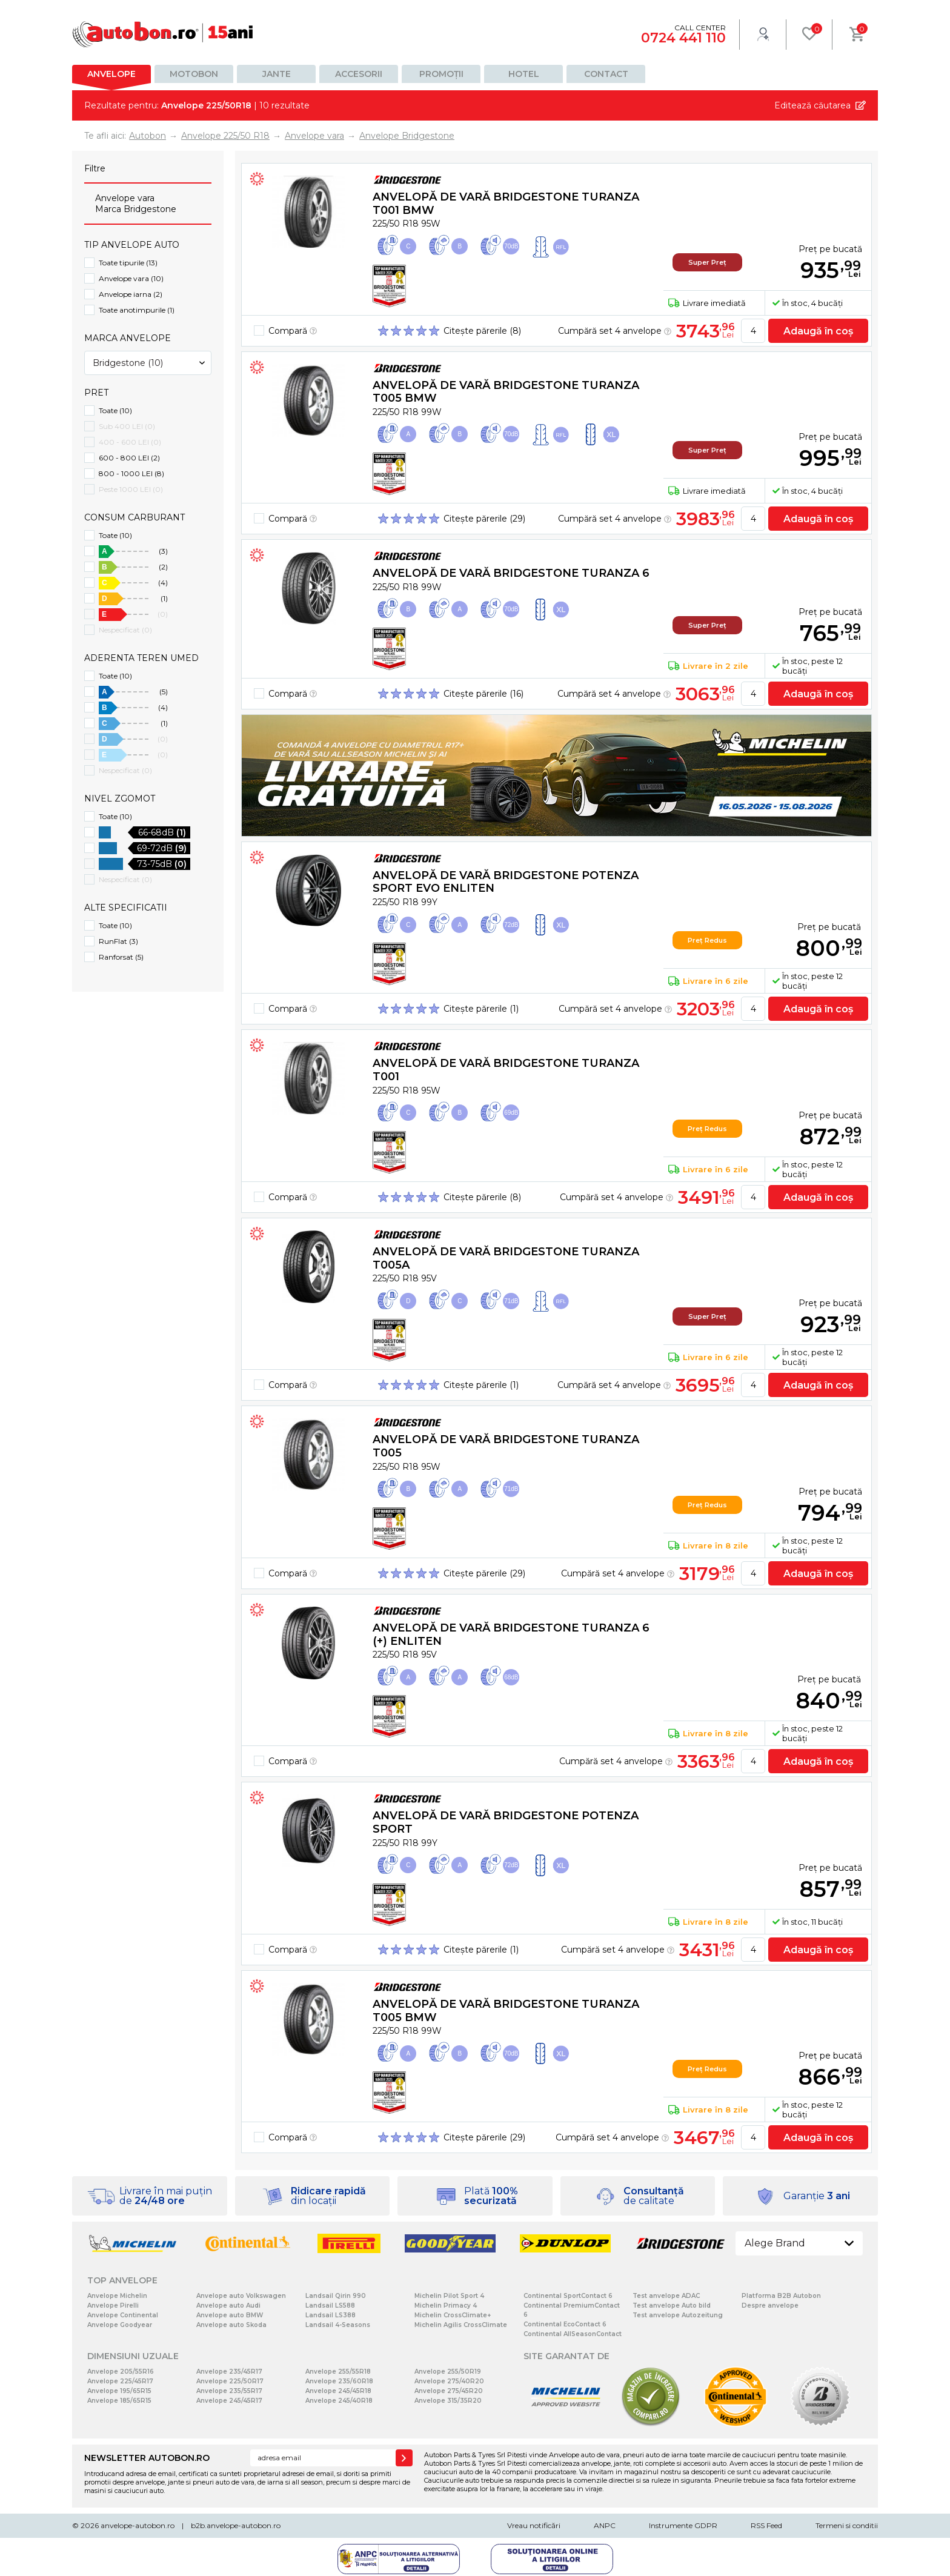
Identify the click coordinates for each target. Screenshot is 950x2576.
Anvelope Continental (122, 2315)
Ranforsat (121, 956)
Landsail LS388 (330, 2315)
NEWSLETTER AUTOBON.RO (147, 2457)
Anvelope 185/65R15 (119, 2401)
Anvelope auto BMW (229, 2315)
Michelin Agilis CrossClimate (460, 2325)
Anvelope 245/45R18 (338, 2391)
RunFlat (118, 941)
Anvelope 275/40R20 (449, 2381)
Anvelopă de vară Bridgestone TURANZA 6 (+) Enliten (511, 1634)
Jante (276, 73)
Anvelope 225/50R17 (230, 2381)
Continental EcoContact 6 (564, 2324)
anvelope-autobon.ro (137, 2525)
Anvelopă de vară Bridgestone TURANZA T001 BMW (506, 203)
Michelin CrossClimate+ (452, 2315)
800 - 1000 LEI (131, 473)
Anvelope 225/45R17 (120, 2381)
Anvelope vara (124, 198)
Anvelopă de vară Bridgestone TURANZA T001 (506, 1070)
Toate (115, 410)
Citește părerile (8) (482, 330)
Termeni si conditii (846, 2525)
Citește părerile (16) (483, 693)
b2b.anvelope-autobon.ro (236, 2525)
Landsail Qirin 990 (335, 2296)
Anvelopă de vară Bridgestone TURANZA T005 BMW (506, 392)
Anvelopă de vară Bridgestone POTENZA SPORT (506, 1822)
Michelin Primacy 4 (445, 2305)
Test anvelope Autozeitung (678, 2315)
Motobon (194, 73)
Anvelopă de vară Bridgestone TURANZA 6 (511, 573)
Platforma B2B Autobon (781, 2296)
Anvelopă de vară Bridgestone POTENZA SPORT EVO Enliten (506, 882)
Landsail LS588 (330, 2305)
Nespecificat (125, 629)
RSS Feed (766, 2525)
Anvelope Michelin (117, 2296)
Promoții (441, 73)
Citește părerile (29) (484, 518)
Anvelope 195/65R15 (119, 2391)
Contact (606, 73)
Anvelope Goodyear (119, 2325)
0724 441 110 (683, 38)
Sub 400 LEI (127, 426)
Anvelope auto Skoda (231, 2325)
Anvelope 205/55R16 (120, 2371)
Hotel (523, 73)
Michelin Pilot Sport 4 (449, 2296)
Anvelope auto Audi (228, 2305)
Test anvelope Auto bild (672, 2305)
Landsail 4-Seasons (337, 2325)
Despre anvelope (770, 2305)
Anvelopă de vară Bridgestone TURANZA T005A (506, 1258)
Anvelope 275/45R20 (448, 2391)
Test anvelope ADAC (666, 2296)
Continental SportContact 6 (568, 2296)
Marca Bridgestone (135, 209)
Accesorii (358, 73)
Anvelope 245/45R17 (229, 2401)
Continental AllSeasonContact (572, 2334)
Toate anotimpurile (136, 309)
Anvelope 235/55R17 (229, 2391)
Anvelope (111, 73)
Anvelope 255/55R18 (338, 2371)
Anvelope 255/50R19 (447, 2371)
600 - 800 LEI (129, 457)
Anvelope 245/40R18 (339, 2401)
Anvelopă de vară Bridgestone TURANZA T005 (506, 1446)
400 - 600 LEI (130, 441)
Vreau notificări (533, 2525)
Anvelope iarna (130, 294)
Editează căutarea (812, 105)
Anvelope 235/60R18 (339, 2381)
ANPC (605, 2525)
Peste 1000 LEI (131, 489)
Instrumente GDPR (683, 2525)
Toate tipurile (128, 262)
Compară (292, 330)
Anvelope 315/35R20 (448, 2401)
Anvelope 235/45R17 (229, 2371)
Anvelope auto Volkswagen (241, 2296)
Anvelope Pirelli (113, 2305)
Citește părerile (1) (481, 1008)
